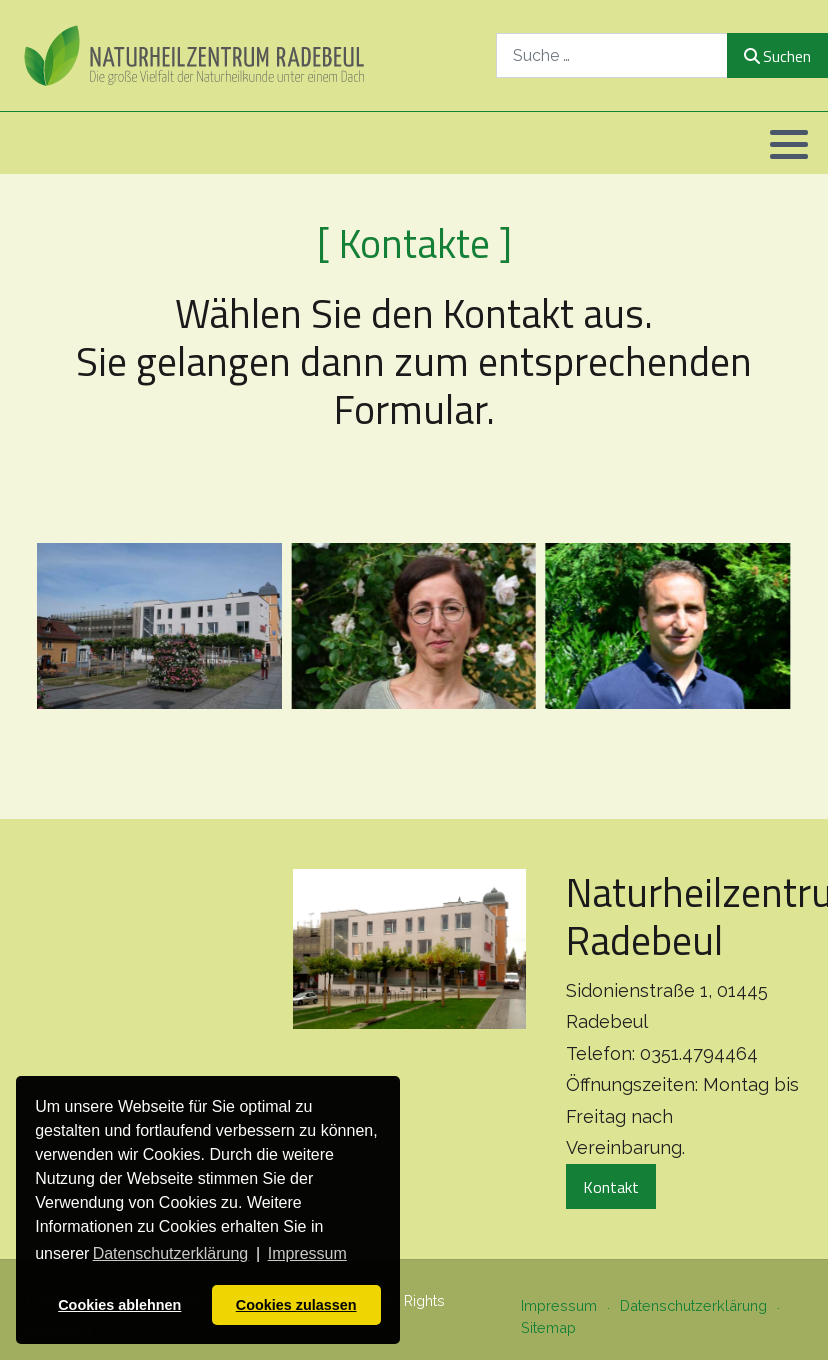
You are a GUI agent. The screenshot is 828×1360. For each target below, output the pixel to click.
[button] (789, 144)
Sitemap (548, 1327)
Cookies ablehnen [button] (119, 1305)
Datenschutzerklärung (693, 1305)
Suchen (777, 56)
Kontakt (611, 1187)
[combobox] (612, 55)
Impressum (559, 1305)
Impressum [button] (307, 1253)
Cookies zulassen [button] (296, 1305)
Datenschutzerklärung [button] (171, 1253)
